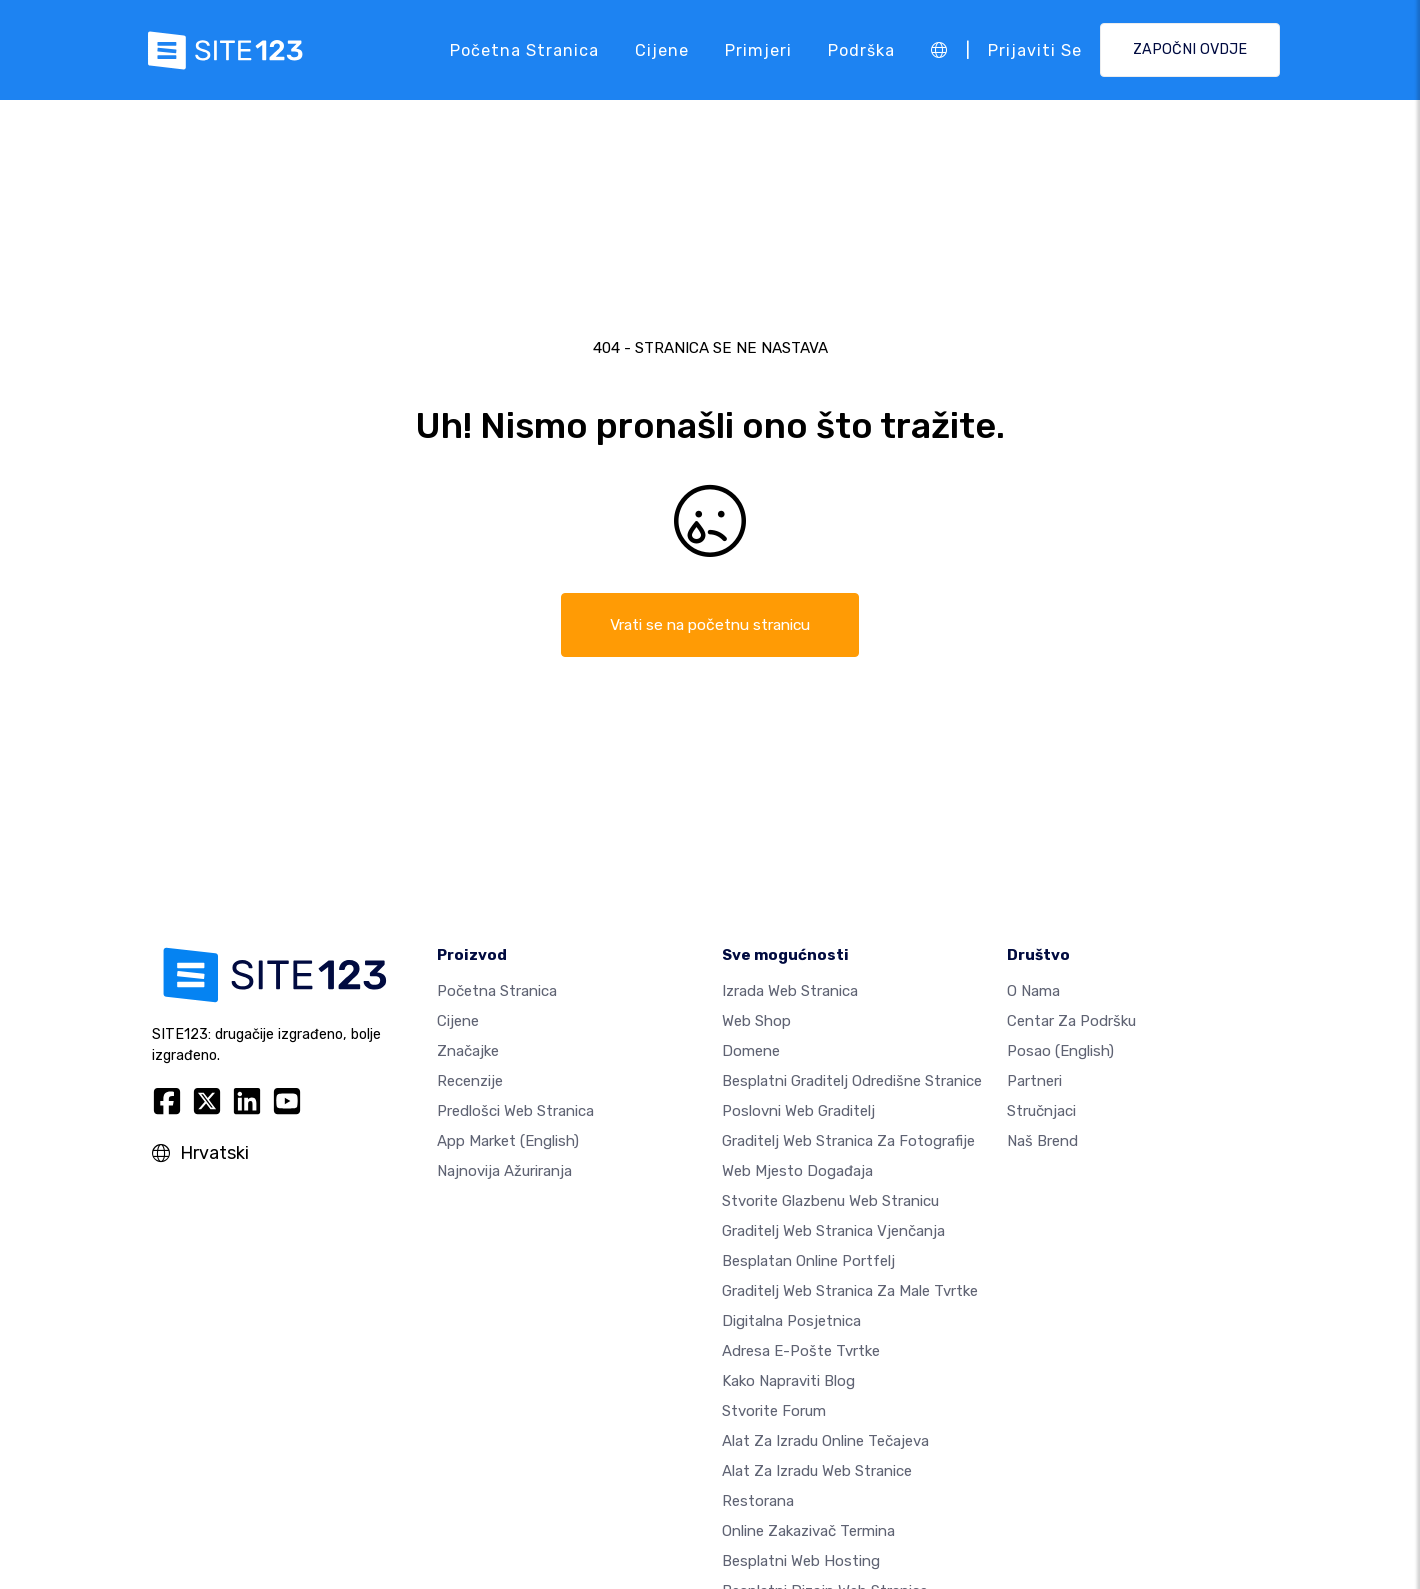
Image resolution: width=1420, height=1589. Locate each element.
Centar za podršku (1071, 1022)
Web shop (756, 1022)
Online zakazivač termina (808, 1532)
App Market (508, 1142)
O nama (1033, 992)
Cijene (662, 49)
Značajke (468, 1052)
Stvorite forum (774, 1412)
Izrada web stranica (790, 992)
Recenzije (470, 1082)
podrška (861, 49)
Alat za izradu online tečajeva (825, 1442)
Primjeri (758, 49)
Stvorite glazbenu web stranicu (830, 1202)
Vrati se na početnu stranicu (710, 624)
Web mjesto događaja (797, 1172)
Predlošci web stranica (515, 1112)
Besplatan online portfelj (808, 1262)
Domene (751, 1052)
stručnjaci (1041, 1112)
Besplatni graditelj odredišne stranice (852, 1082)
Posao (1060, 1052)
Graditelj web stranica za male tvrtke (850, 1292)
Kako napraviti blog (788, 1382)
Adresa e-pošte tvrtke (801, 1352)
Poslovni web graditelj (798, 1112)
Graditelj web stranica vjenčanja (833, 1232)
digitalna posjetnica (791, 1322)
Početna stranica (524, 49)
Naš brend (1042, 1142)
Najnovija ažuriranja (504, 1172)
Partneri (1034, 1082)
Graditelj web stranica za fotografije (848, 1142)
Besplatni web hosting (801, 1562)
